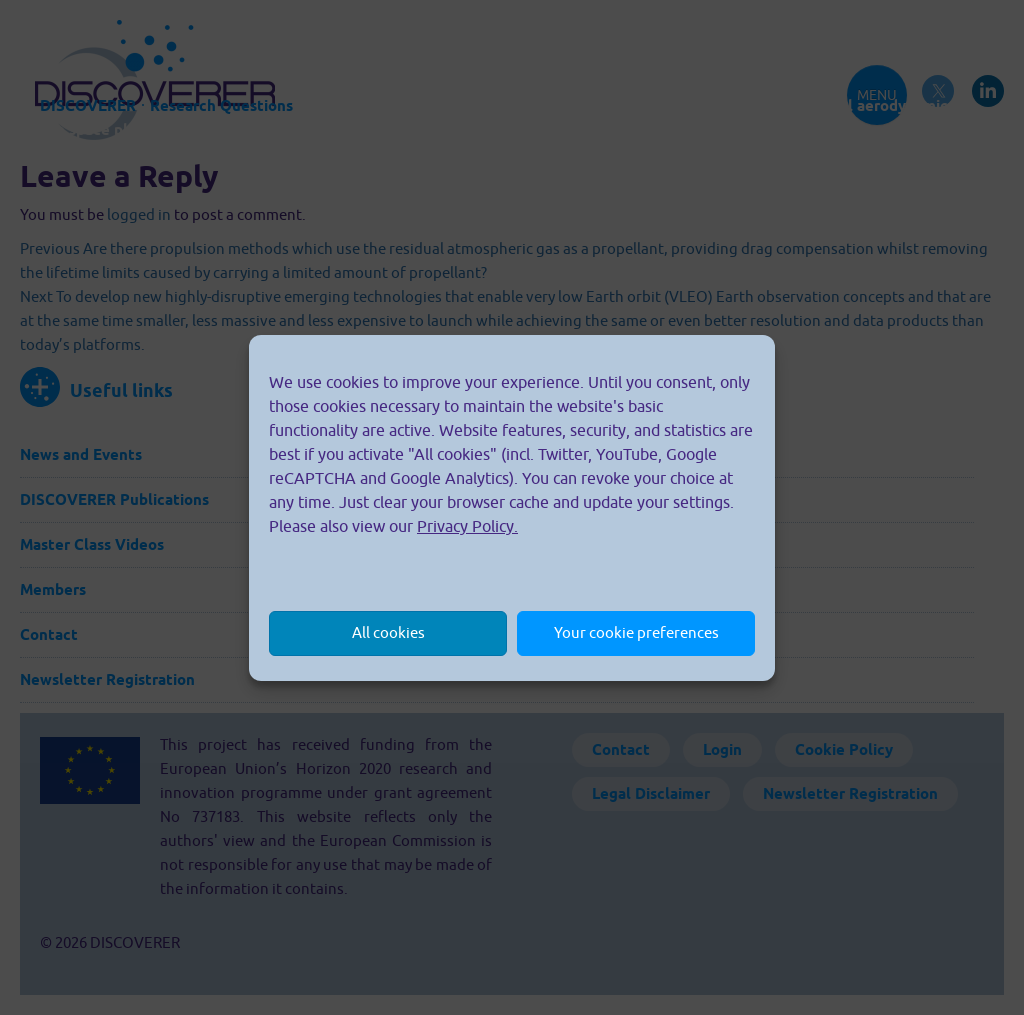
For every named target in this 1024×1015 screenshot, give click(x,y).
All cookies (388, 632)
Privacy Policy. (467, 526)
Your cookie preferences (636, 632)
